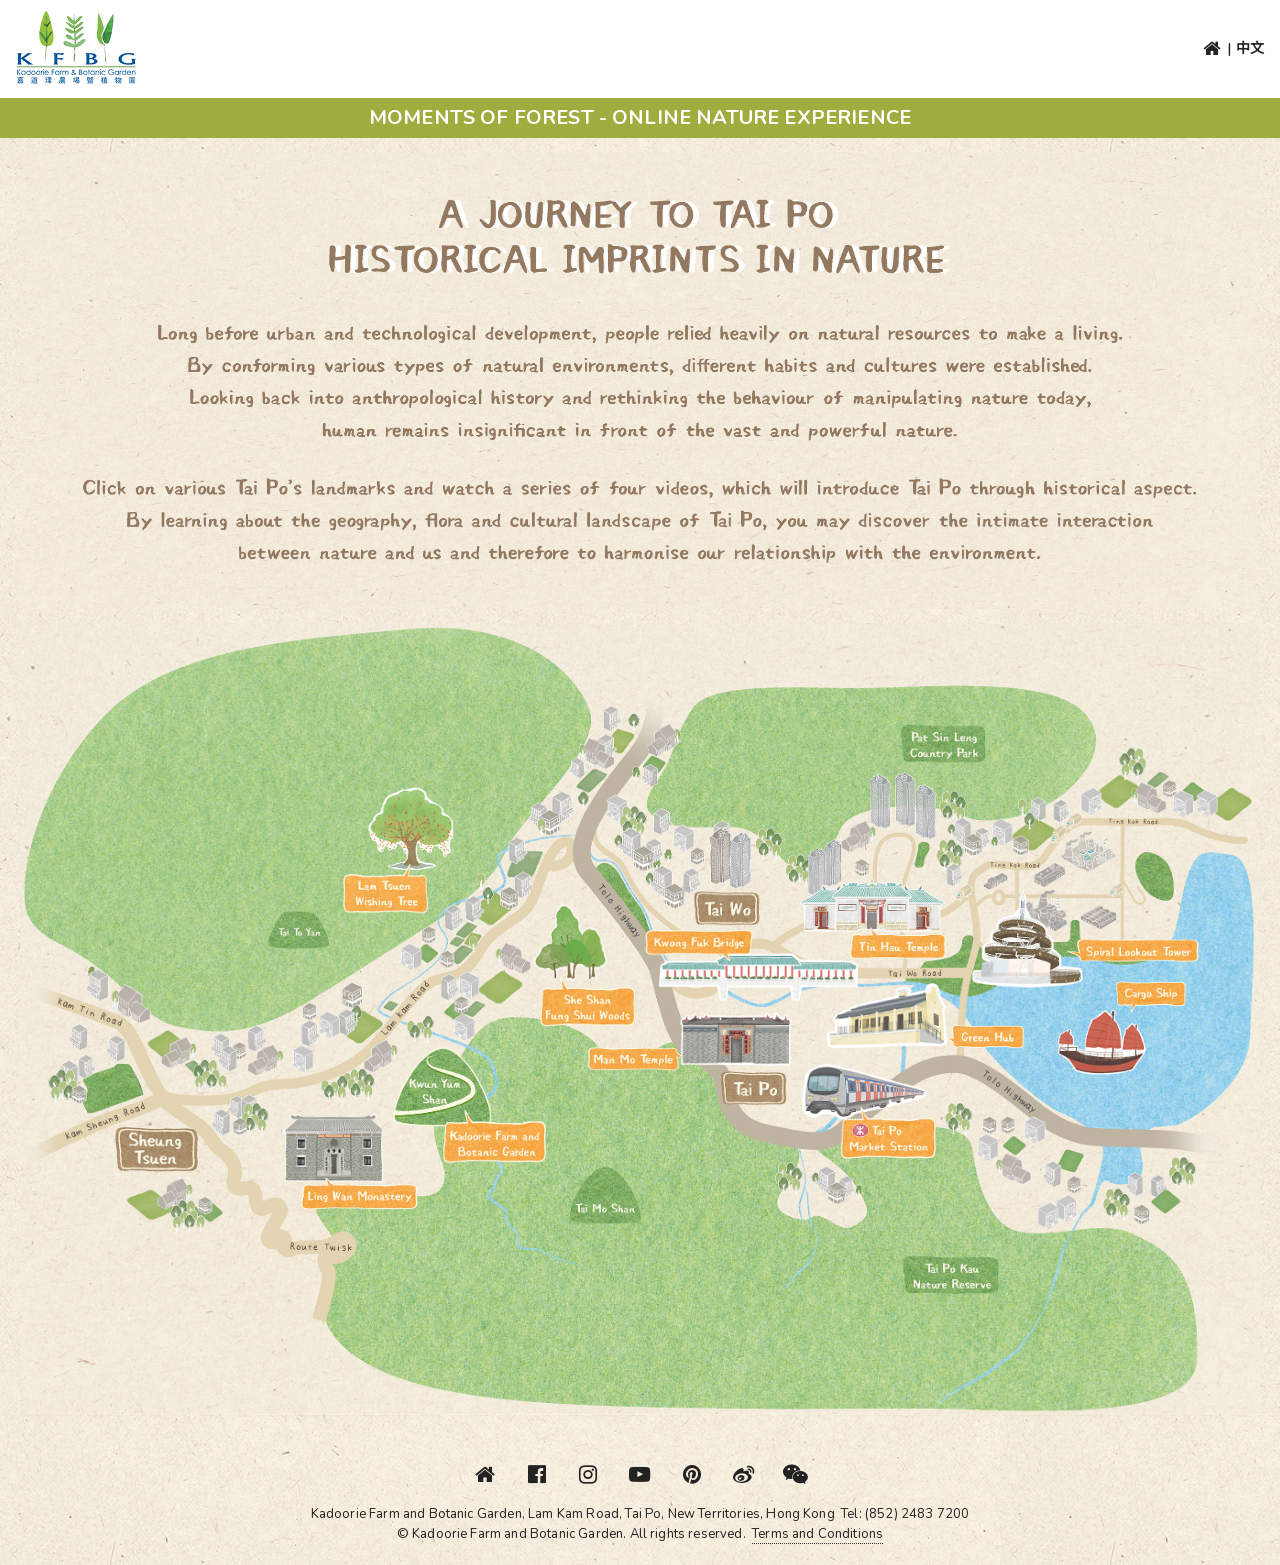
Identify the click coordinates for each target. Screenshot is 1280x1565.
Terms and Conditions (817, 1534)
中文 (1250, 48)
